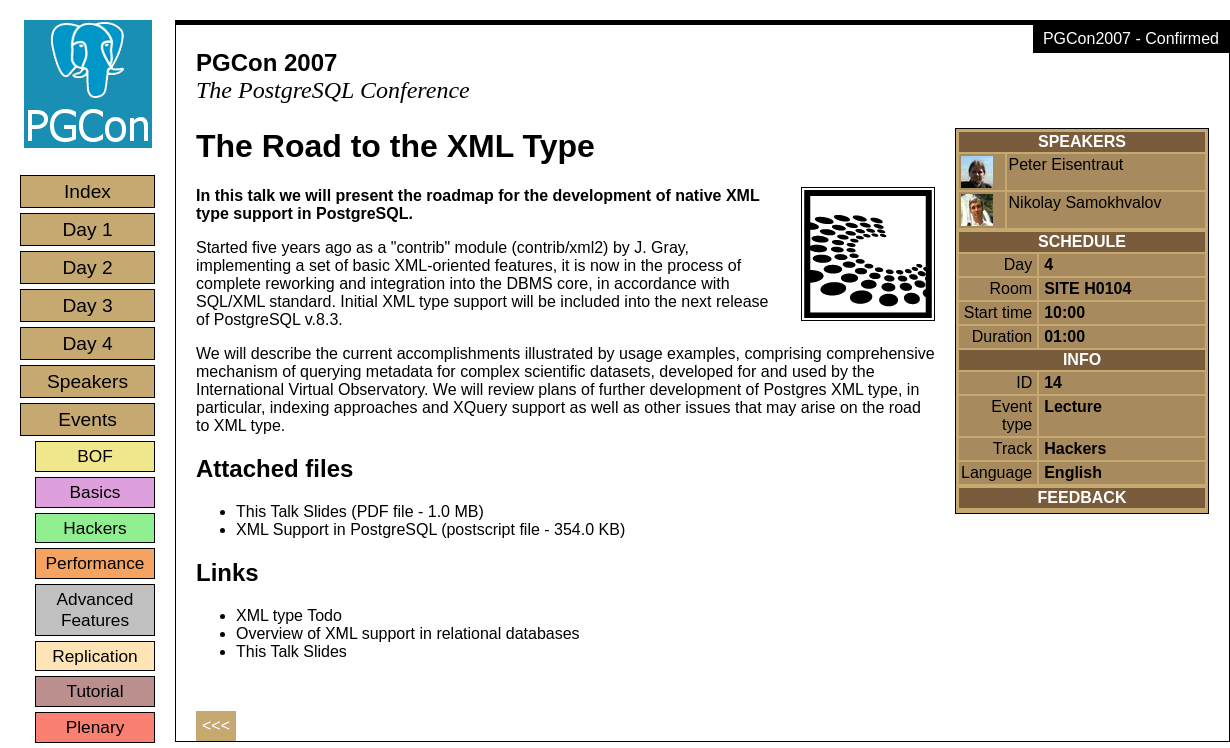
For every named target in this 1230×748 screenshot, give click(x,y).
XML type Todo (289, 615)
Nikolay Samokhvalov (1085, 202)
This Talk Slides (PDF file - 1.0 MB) (360, 511)
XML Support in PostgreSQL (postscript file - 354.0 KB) (430, 529)
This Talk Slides (291, 651)
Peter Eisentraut (1066, 164)
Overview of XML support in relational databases (408, 633)
